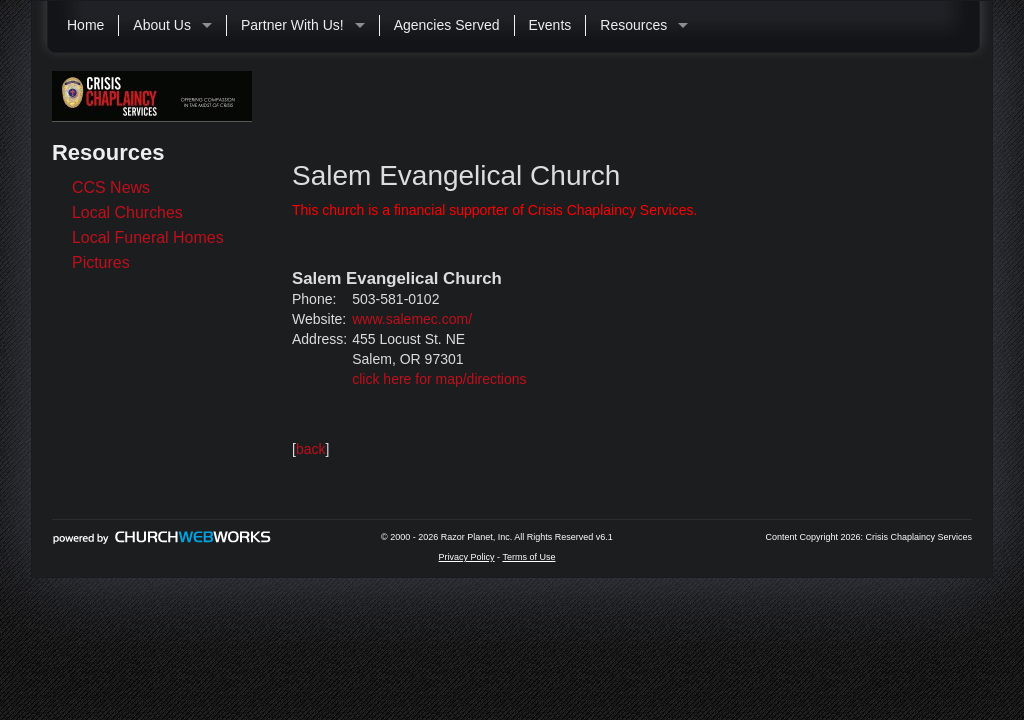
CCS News (111, 187)
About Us (162, 25)
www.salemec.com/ (412, 319)
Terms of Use (528, 557)
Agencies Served (447, 25)
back (311, 449)
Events (550, 25)
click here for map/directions (439, 379)
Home (85, 25)
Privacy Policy (467, 557)
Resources (633, 25)
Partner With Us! (292, 25)
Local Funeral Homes (148, 237)
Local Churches (127, 212)
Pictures (101, 262)
